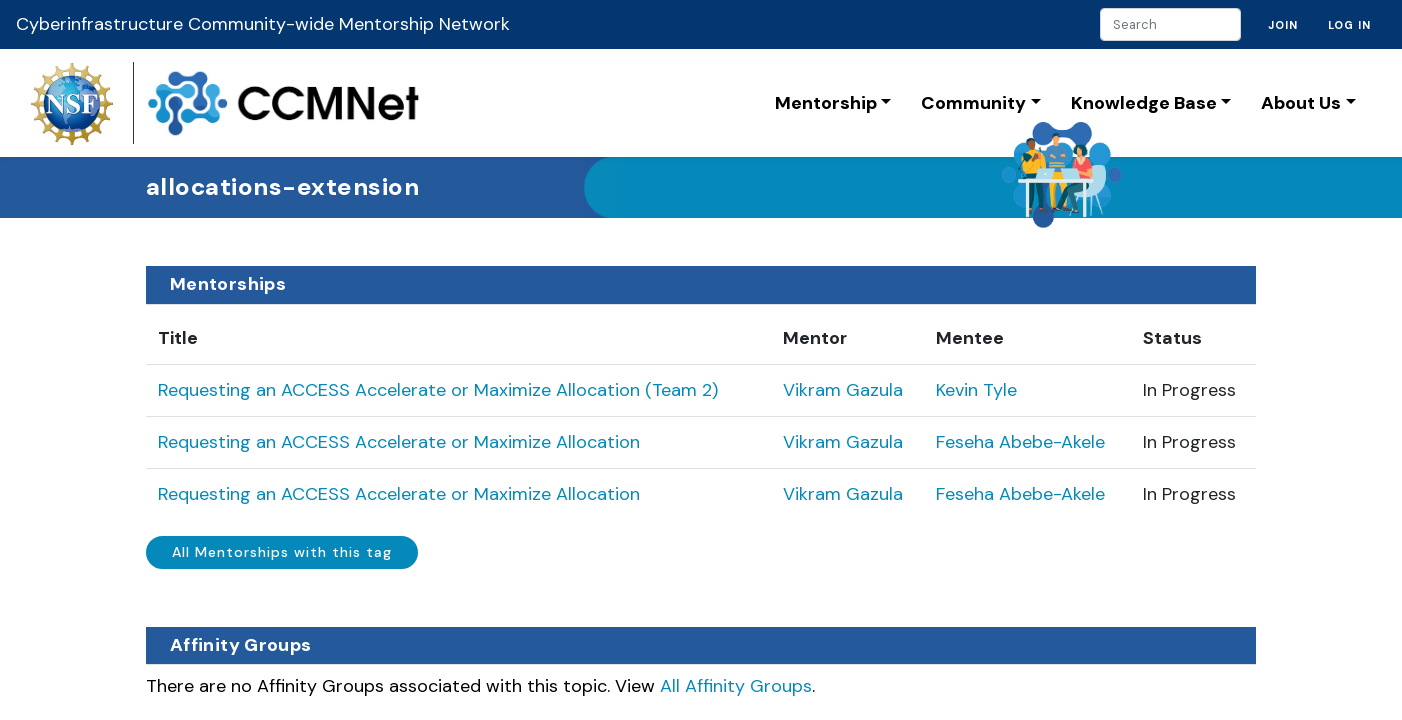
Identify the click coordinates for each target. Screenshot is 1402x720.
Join (1283, 25)
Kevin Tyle (976, 390)
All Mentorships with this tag (282, 552)
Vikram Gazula (843, 390)
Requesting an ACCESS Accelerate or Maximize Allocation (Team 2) (438, 390)
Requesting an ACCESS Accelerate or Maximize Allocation (399, 442)
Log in (1349, 25)
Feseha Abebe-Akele (1020, 442)
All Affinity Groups (736, 686)
